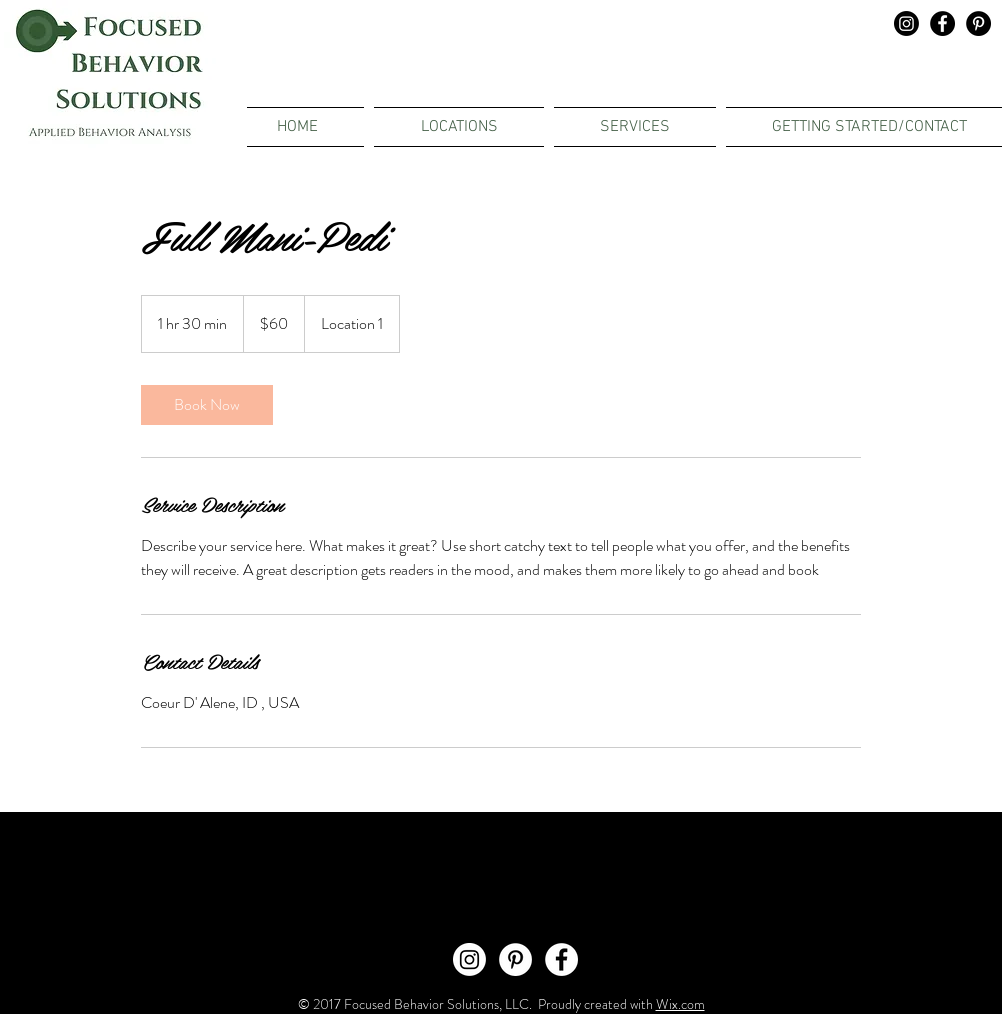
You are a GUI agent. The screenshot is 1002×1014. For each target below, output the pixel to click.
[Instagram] (906, 23)
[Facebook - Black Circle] (942, 23)
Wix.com (680, 1004)
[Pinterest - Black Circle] (978, 23)
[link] (207, 405)
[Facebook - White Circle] (561, 959)
